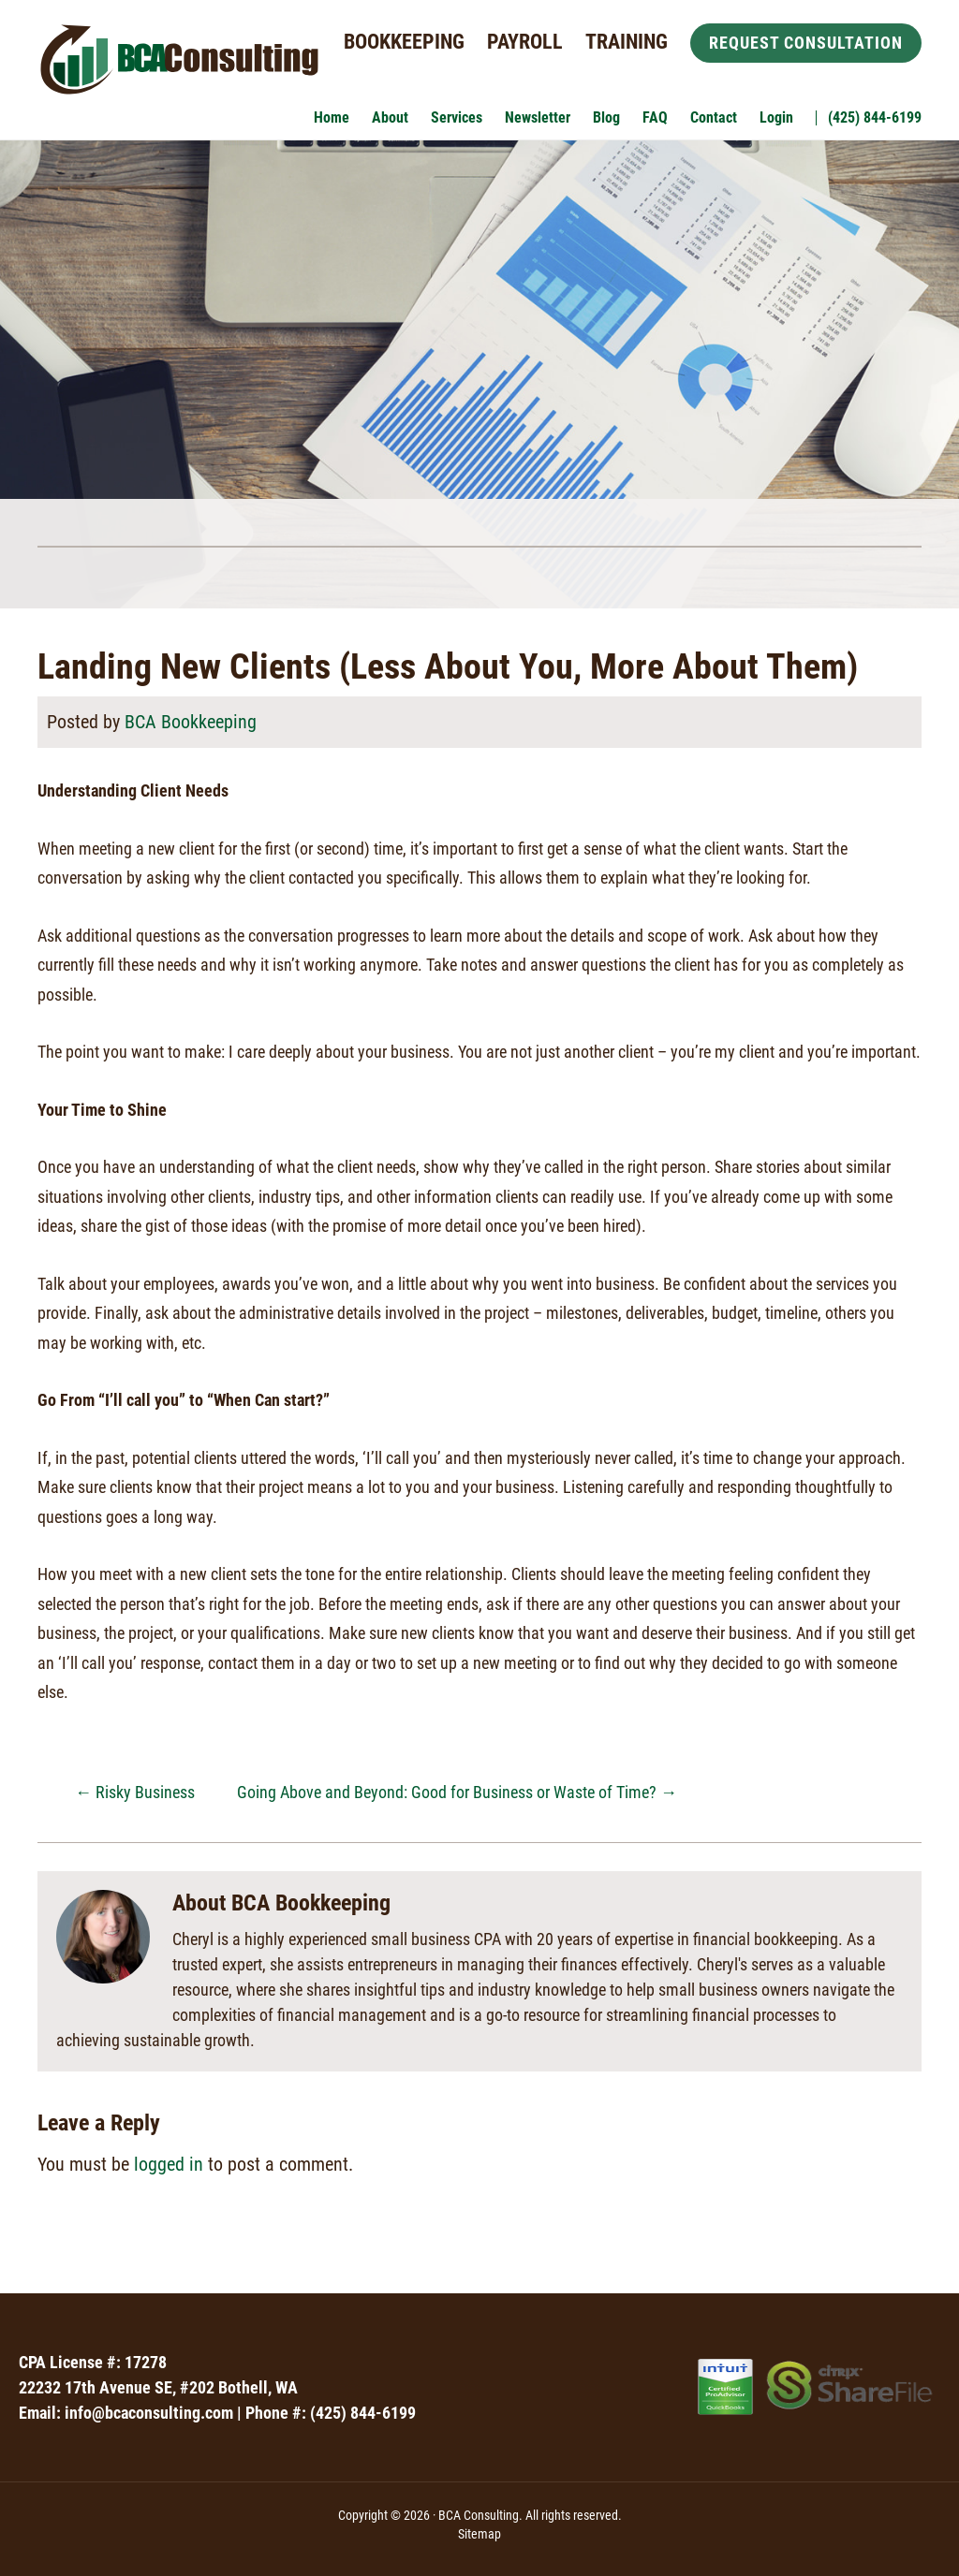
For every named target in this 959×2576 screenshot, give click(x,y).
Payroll (525, 41)
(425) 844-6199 (363, 2412)
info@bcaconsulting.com (149, 2412)
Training (626, 41)
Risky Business (135, 1792)
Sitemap (479, 2533)
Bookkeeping (404, 41)
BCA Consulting (177, 63)
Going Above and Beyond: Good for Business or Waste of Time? (457, 1792)
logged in (168, 2164)
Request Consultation (806, 42)
